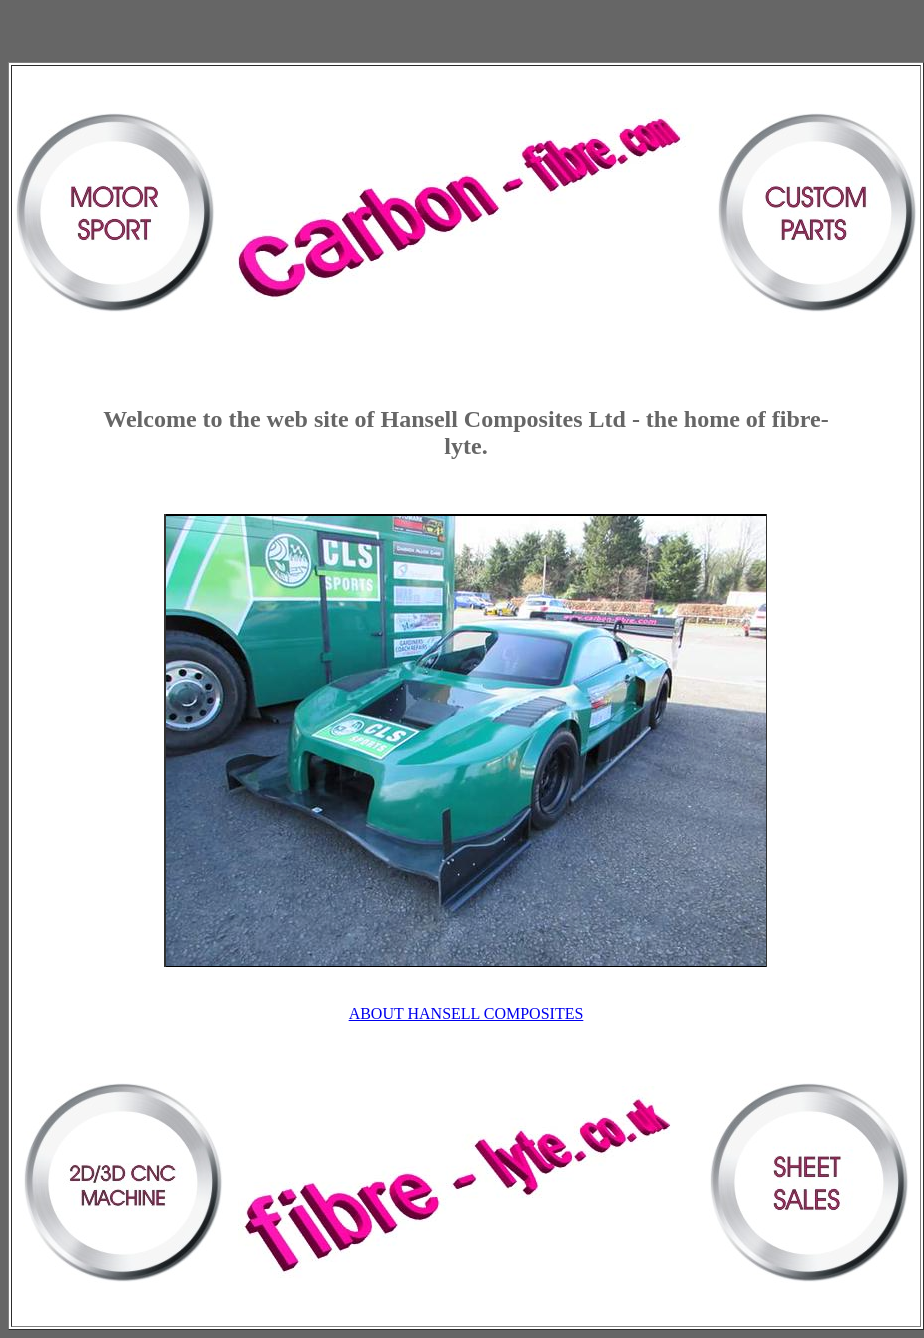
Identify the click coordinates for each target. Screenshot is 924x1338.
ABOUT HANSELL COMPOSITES (466, 1013)
